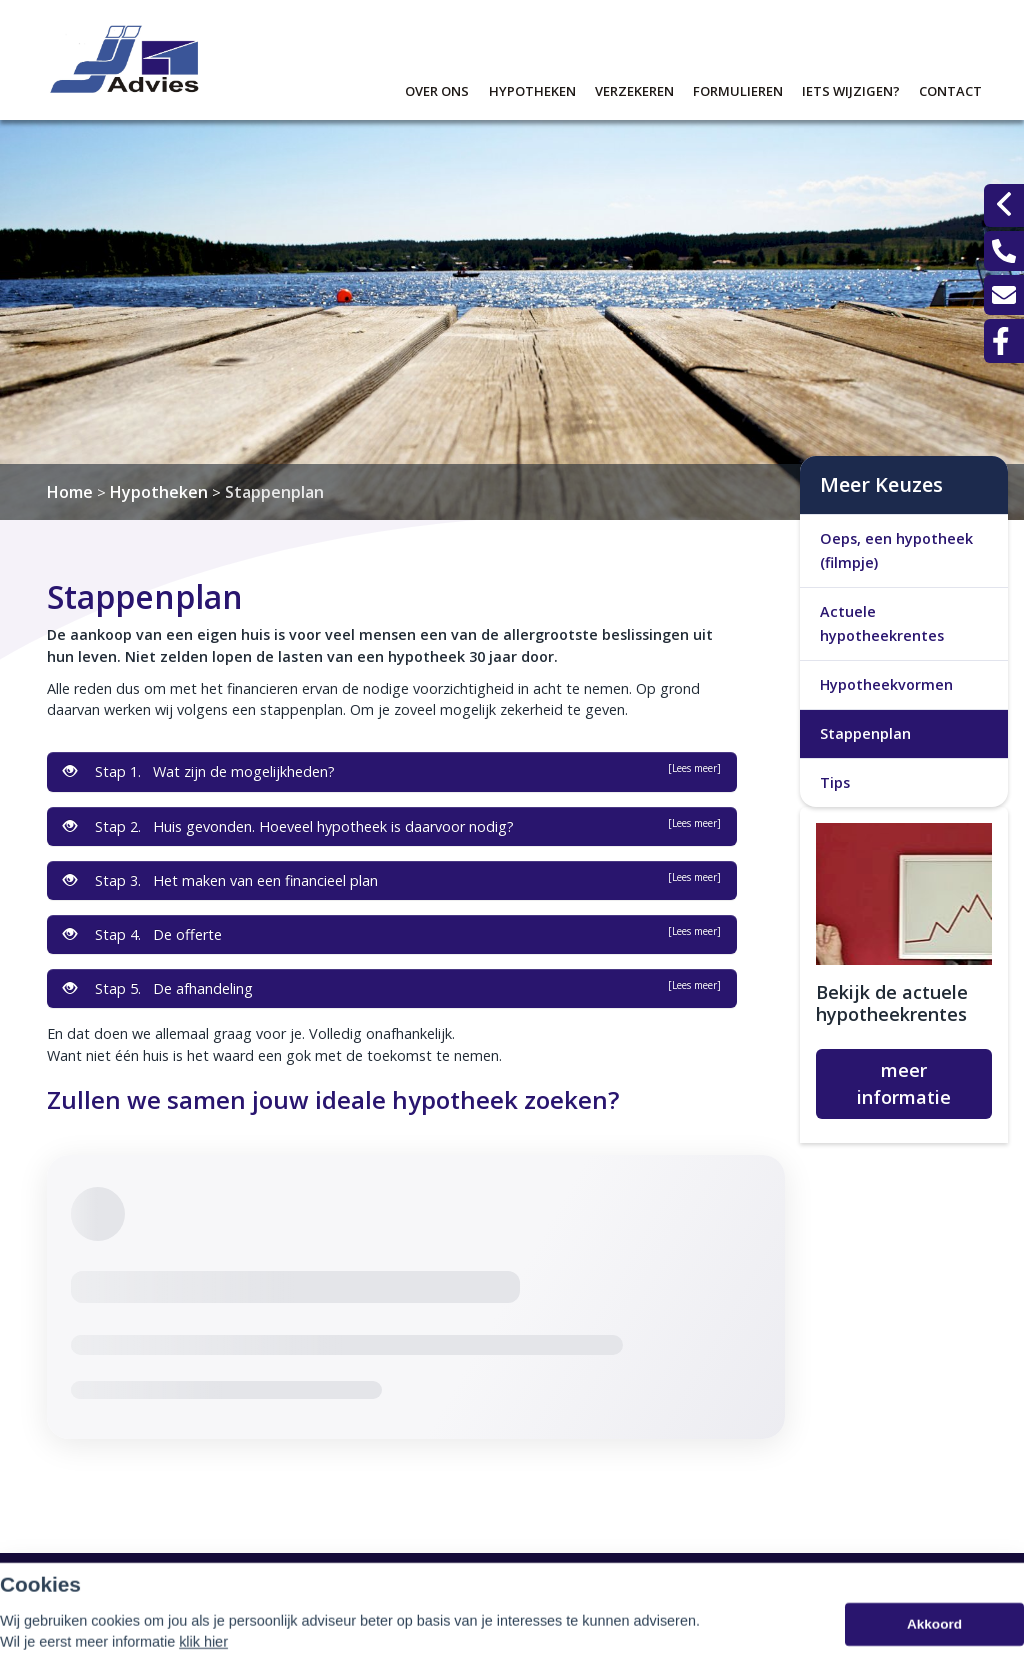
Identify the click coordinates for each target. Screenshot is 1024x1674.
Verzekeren (634, 88)
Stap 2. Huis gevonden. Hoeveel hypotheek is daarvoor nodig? (392, 826)
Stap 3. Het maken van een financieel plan (392, 880)
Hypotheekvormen (886, 684)
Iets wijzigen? (851, 88)
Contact (950, 88)
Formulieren (738, 88)
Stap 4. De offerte (392, 934)
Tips (835, 782)
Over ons (437, 88)
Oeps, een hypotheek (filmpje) (896, 550)
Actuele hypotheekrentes (882, 623)
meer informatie (904, 1083)
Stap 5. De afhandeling (392, 988)
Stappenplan (274, 492)
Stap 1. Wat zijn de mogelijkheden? (392, 771)
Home (70, 492)
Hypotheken (532, 88)
